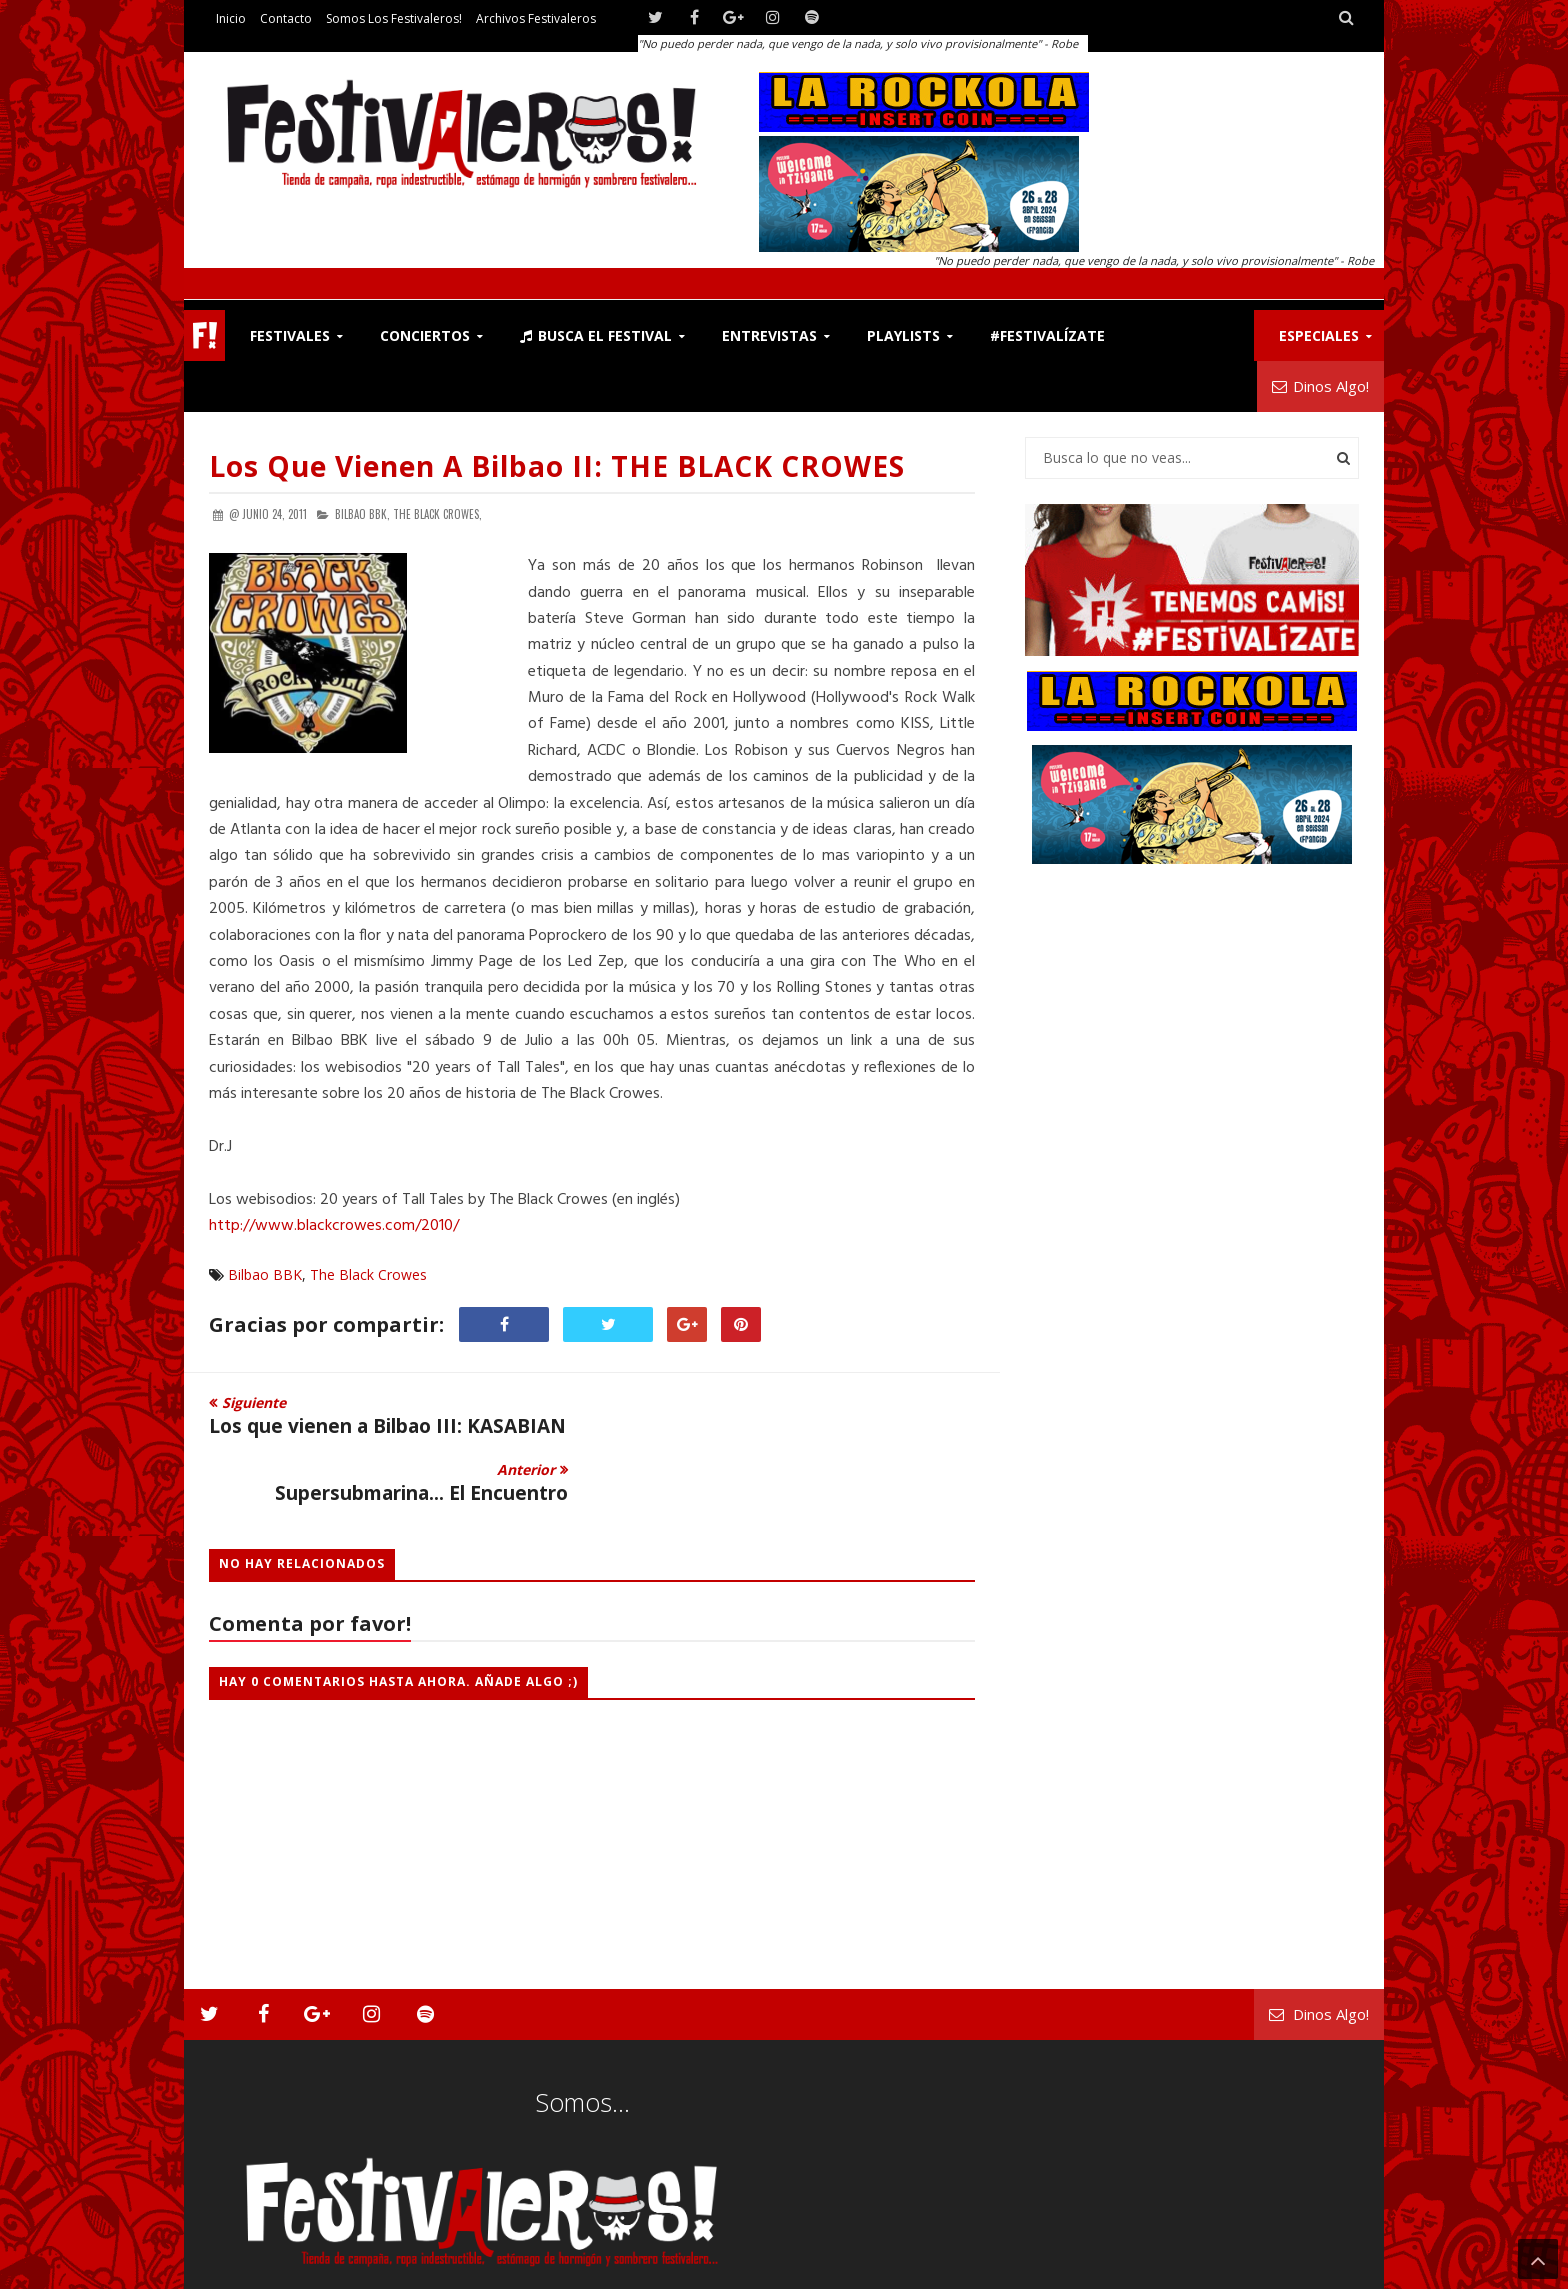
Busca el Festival (596, 335)
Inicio (231, 18)
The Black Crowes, (437, 514)
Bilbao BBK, (362, 514)
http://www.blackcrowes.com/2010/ (334, 1226)
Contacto (286, 18)
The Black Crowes (368, 1274)
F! (204, 335)
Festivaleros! (244, 2269)
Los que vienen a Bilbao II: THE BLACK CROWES (557, 466)
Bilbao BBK (265, 1274)
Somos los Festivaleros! (394, 18)
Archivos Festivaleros (536, 18)
